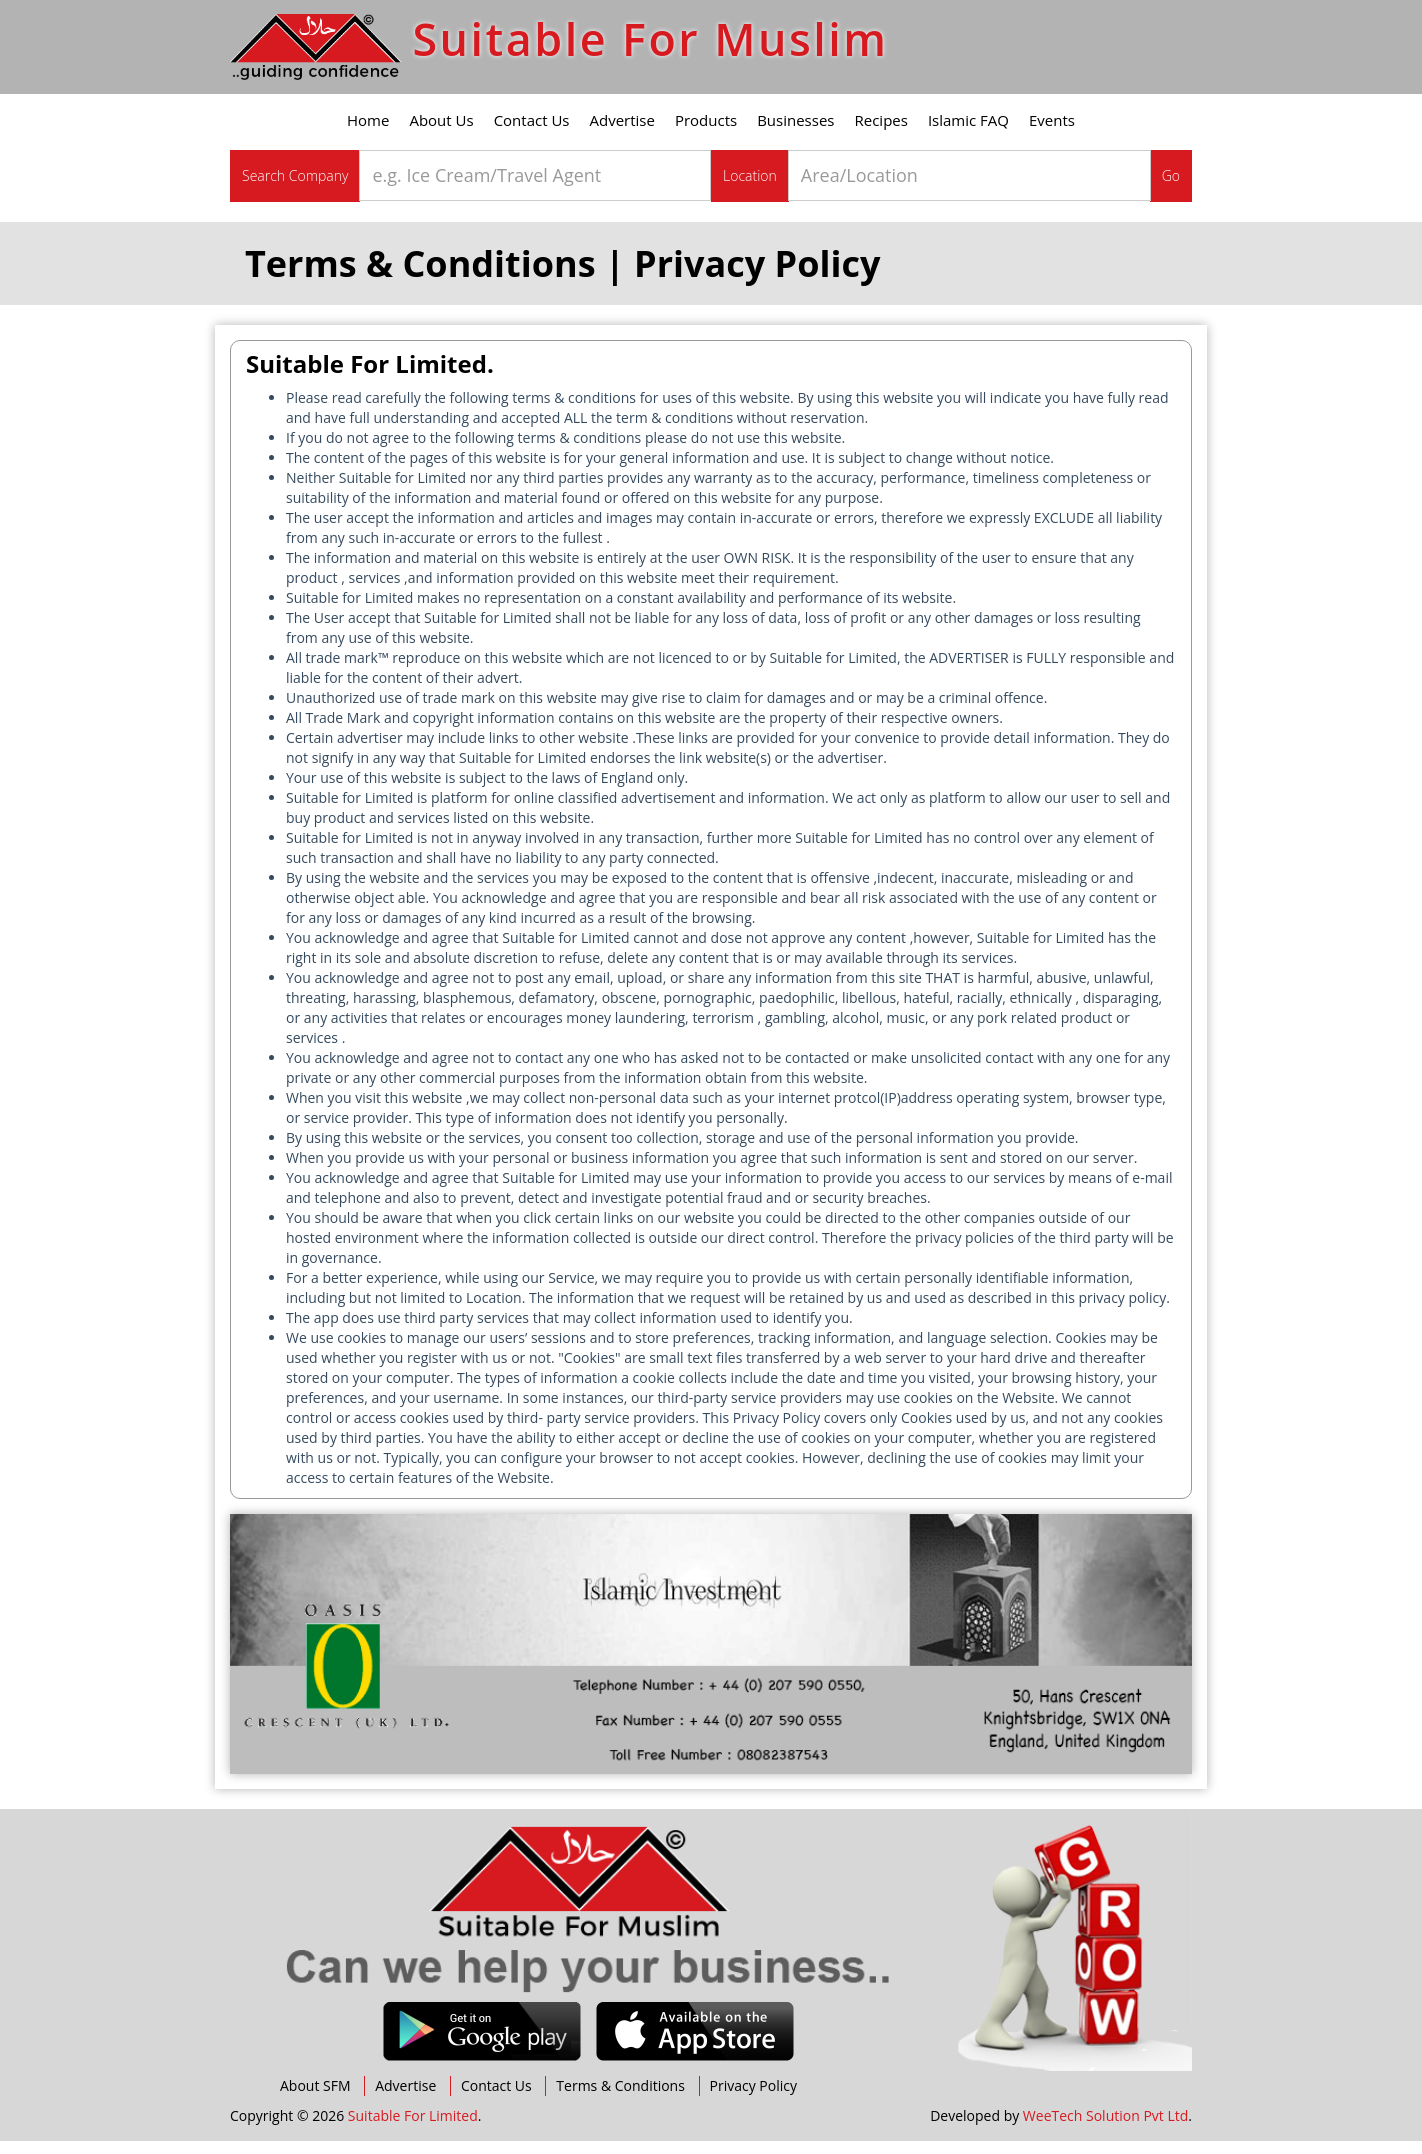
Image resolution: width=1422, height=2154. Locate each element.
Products (706, 133)
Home (368, 133)
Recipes (881, 133)
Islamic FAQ (968, 133)
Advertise (622, 133)
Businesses (795, 133)
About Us (441, 133)
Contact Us (532, 133)
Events (1052, 133)
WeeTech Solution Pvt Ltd (1105, 2128)
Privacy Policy (753, 2098)
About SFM (315, 2098)
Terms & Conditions (620, 2098)
